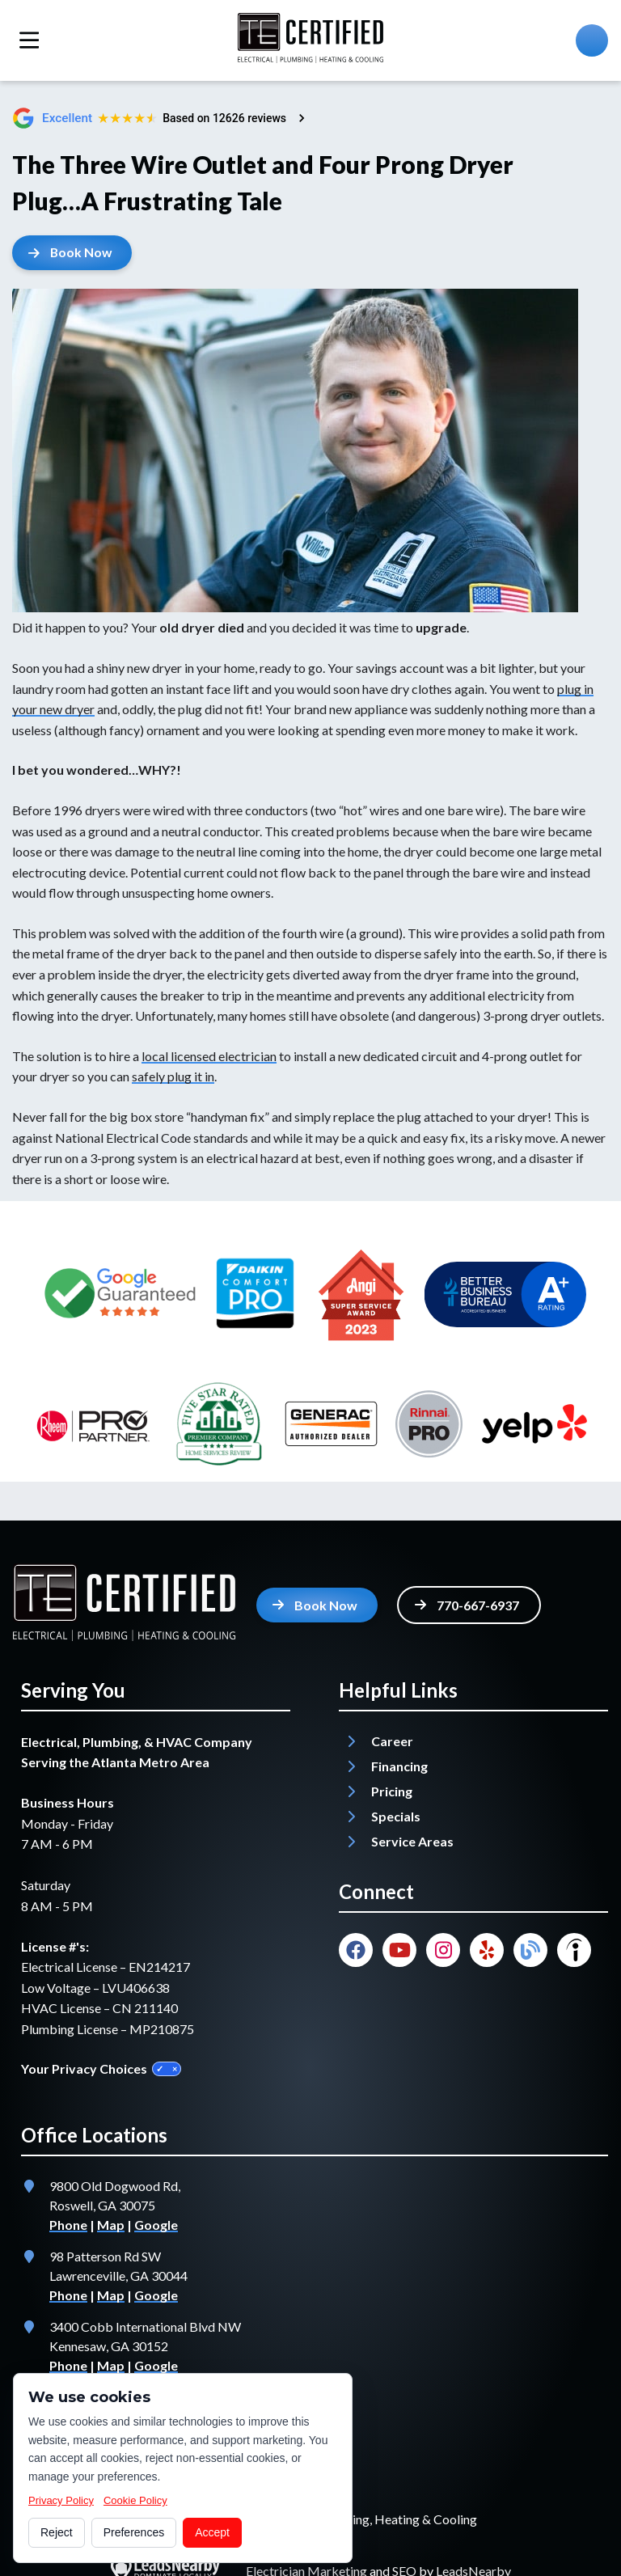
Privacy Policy (61, 2500)
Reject (56, 2532)
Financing (399, 1766)
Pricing (391, 1791)
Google (156, 2224)
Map (111, 2224)
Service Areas (412, 1841)
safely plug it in (173, 1077)
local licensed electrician (209, 1056)
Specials (395, 1816)
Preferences (134, 2532)
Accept (212, 2532)
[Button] (72, 252)
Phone (68, 2224)
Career (392, 1741)
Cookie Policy (135, 2500)
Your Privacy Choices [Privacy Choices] (101, 2068)
